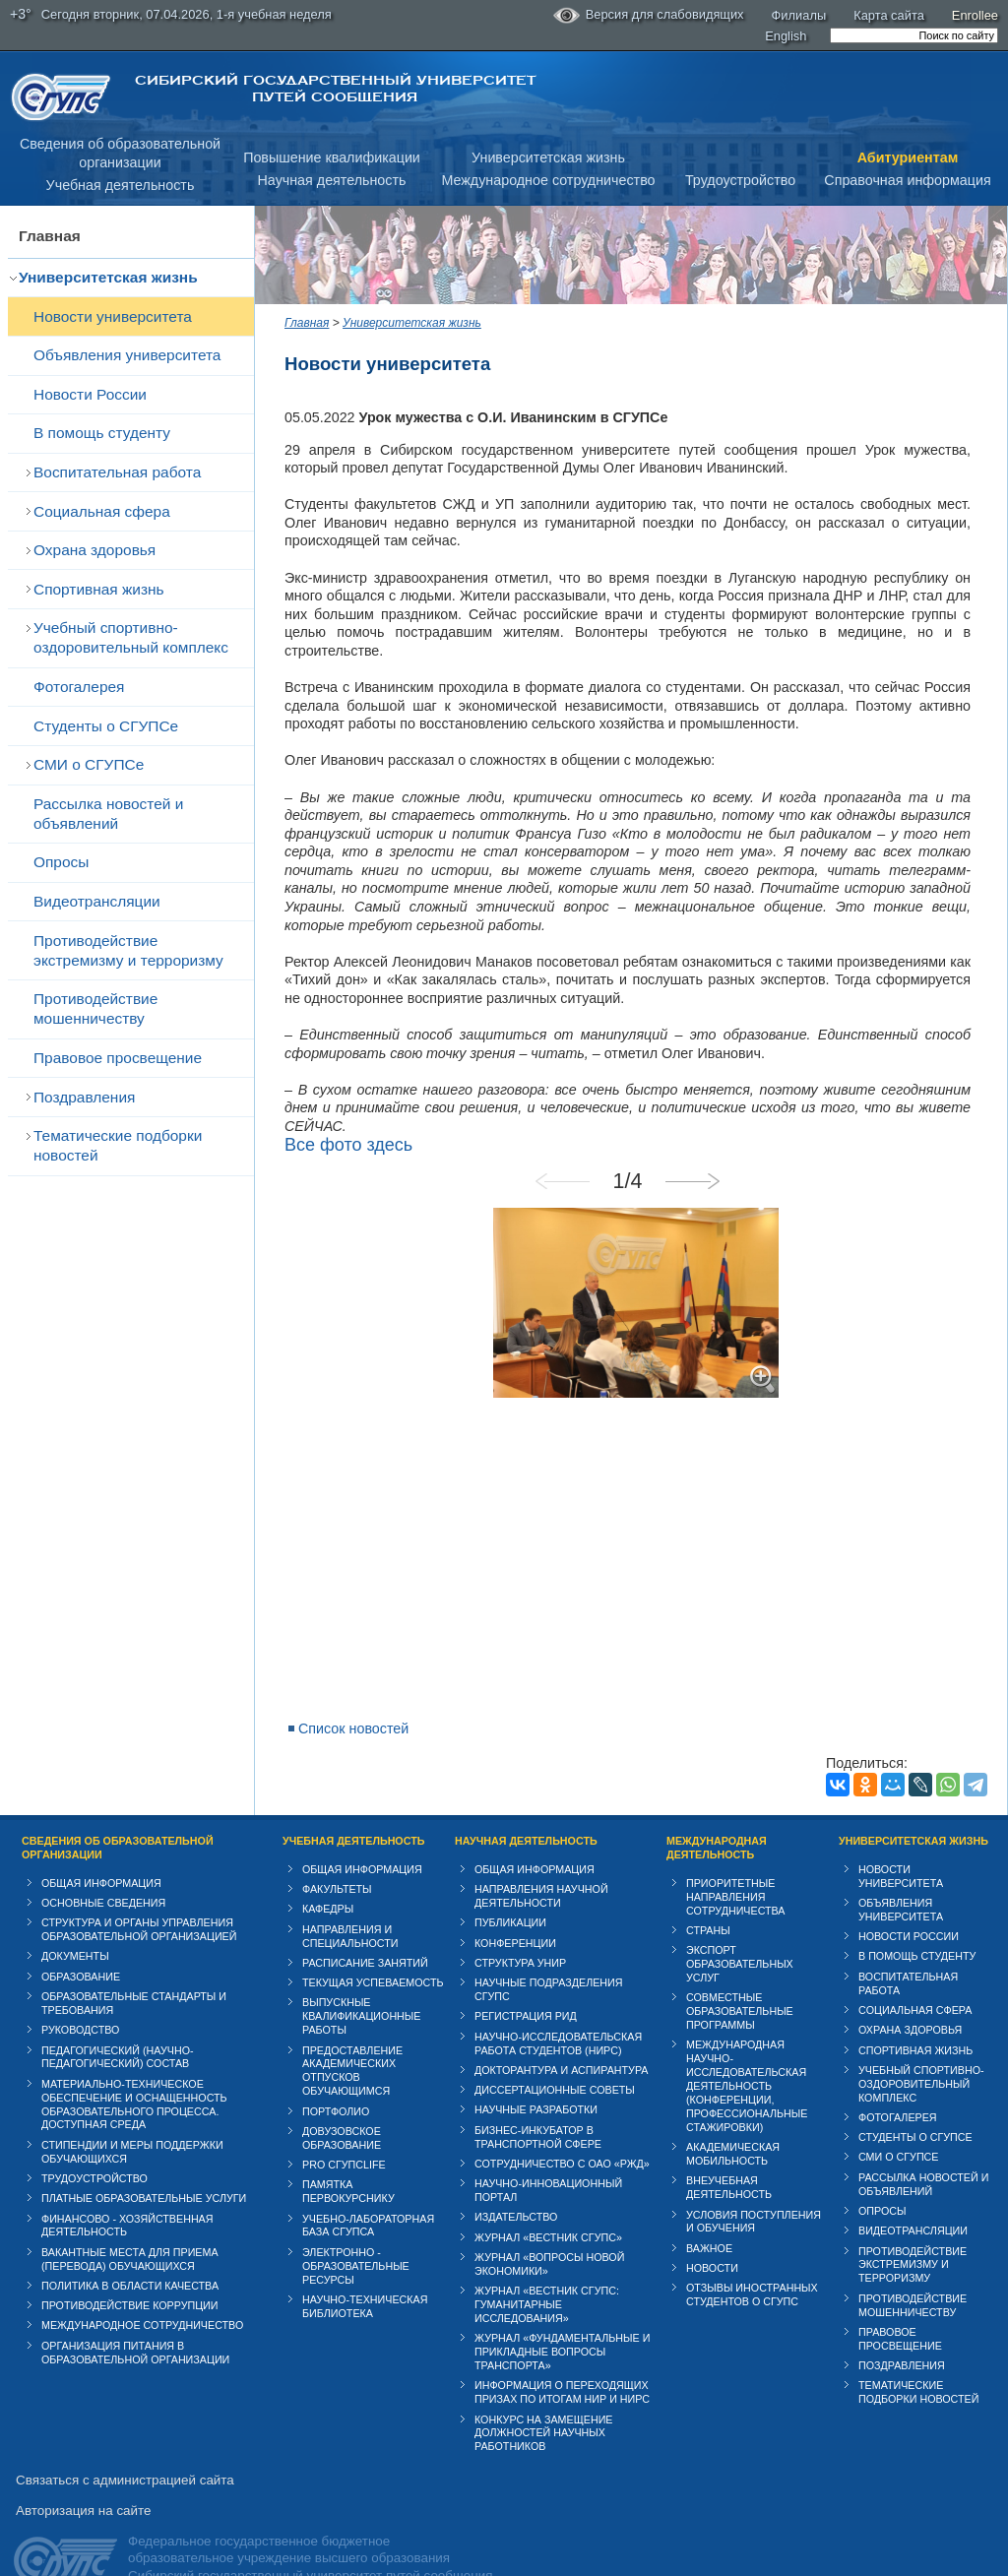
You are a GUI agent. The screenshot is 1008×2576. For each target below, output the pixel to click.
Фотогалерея (78, 686)
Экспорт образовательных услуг (739, 1927)
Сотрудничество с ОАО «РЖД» (562, 2127)
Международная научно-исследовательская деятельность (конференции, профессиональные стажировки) (746, 2049)
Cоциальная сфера (101, 511)
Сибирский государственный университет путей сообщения (335, 88)
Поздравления (84, 1097)
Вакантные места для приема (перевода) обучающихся (130, 2222)
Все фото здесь (348, 1107)
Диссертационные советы (554, 2053)
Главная (50, 235)
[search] (914, 35)
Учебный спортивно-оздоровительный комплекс (130, 637)
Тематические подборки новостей (117, 1145)
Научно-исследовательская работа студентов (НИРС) (558, 2006)
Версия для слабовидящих (648, 16)
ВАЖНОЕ (709, 2212)
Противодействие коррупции (130, 2269)
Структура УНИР (520, 1926)
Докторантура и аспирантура (561, 2034)
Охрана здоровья (94, 549)
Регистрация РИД (525, 1979)
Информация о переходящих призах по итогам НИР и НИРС (562, 2355)
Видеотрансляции (96, 901)
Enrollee (975, 15)
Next (701, 1145)
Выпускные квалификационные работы (361, 1979)
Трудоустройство (740, 180)
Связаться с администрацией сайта (125, 2443)
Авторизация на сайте (83, 2474)
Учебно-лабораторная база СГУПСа (368, 2188)
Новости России (90, 394)
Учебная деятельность (120, 185)
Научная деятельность (332, 180)
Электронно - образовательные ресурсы (356, 2229)
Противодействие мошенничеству (95, 1008)
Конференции (515, 1906)
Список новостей (353, 1692)
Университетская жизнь (548, 157)
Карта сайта (888, 15)
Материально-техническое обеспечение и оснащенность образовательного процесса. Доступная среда (134, 2068)
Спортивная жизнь (98, 589)
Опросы (61, 861)
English (785, 36)
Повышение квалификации (331, 157)
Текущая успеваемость (373, 1946)
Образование (80, 1940)
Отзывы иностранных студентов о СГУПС (752, 2258)
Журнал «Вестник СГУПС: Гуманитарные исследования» (546, 2268)
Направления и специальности (350, 1899)
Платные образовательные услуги (143, 2162)
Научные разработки (536, 2073)
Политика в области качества (130, 2249)
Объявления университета (126, 354)
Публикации (510, 1886)
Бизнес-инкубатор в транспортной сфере (537, 2099)
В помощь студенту (101, 432)
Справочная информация (907, 180)
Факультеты (337, 1852)
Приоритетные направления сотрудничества (736, 1860)
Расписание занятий (365, 1926)
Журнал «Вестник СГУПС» (548, 2200)
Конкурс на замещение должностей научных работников (543, 2396)
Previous (571, 1145)
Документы (75, 1919)
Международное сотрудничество (548, 180)
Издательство (515, 2180)
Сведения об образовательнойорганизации (120, 153)
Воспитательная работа (117, 472)
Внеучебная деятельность (729, 2151)
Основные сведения (103, 1866)
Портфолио (335, 2074)
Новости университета (112, 316)
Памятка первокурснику (348, 2155)
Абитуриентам (908, 157)
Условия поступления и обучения (753, 2184)
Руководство (80, 1993)
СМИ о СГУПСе (88, 764)
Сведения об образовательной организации (118, 1811)
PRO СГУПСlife (344, 2128)
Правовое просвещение (117, 1057)
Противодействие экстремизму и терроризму (128, 950)
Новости (712, 2231)
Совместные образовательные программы (739, 1974)
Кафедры (327, 1872)
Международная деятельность (716, 1811)
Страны (708, 1894)
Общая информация (101, 1847)
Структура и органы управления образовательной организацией (138, 1893)
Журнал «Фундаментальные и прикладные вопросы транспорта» (562, 2315)
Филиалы (799, 15)
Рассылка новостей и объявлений (108, 813)
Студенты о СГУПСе (105, 726)
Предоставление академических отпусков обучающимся (352, 2033)
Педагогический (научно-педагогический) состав (117, 2020)
